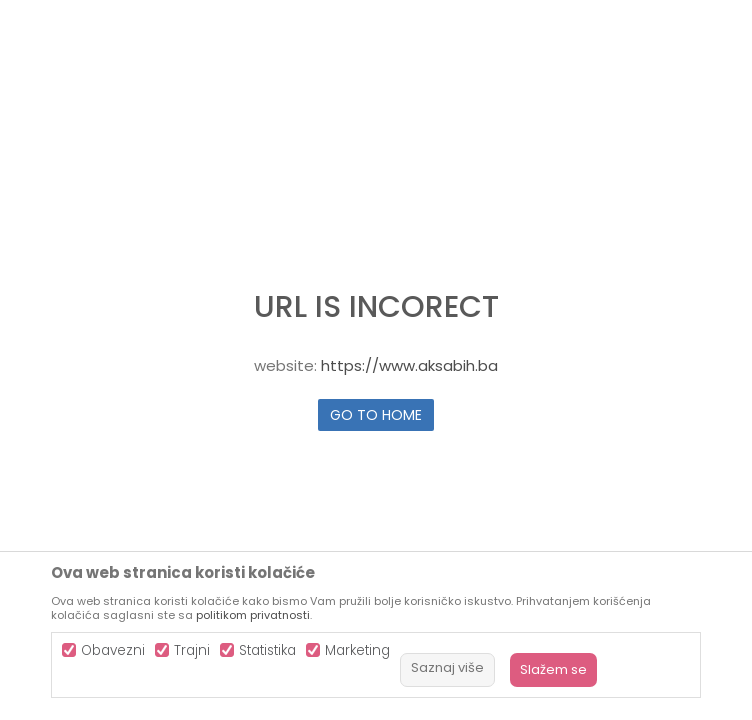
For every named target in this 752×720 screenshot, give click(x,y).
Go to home (376, 415)
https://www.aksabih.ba (409, 365)
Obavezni (113, 650)
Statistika (267, 650)
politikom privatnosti (253, 615)
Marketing (357, 650)
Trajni (192, 650)
